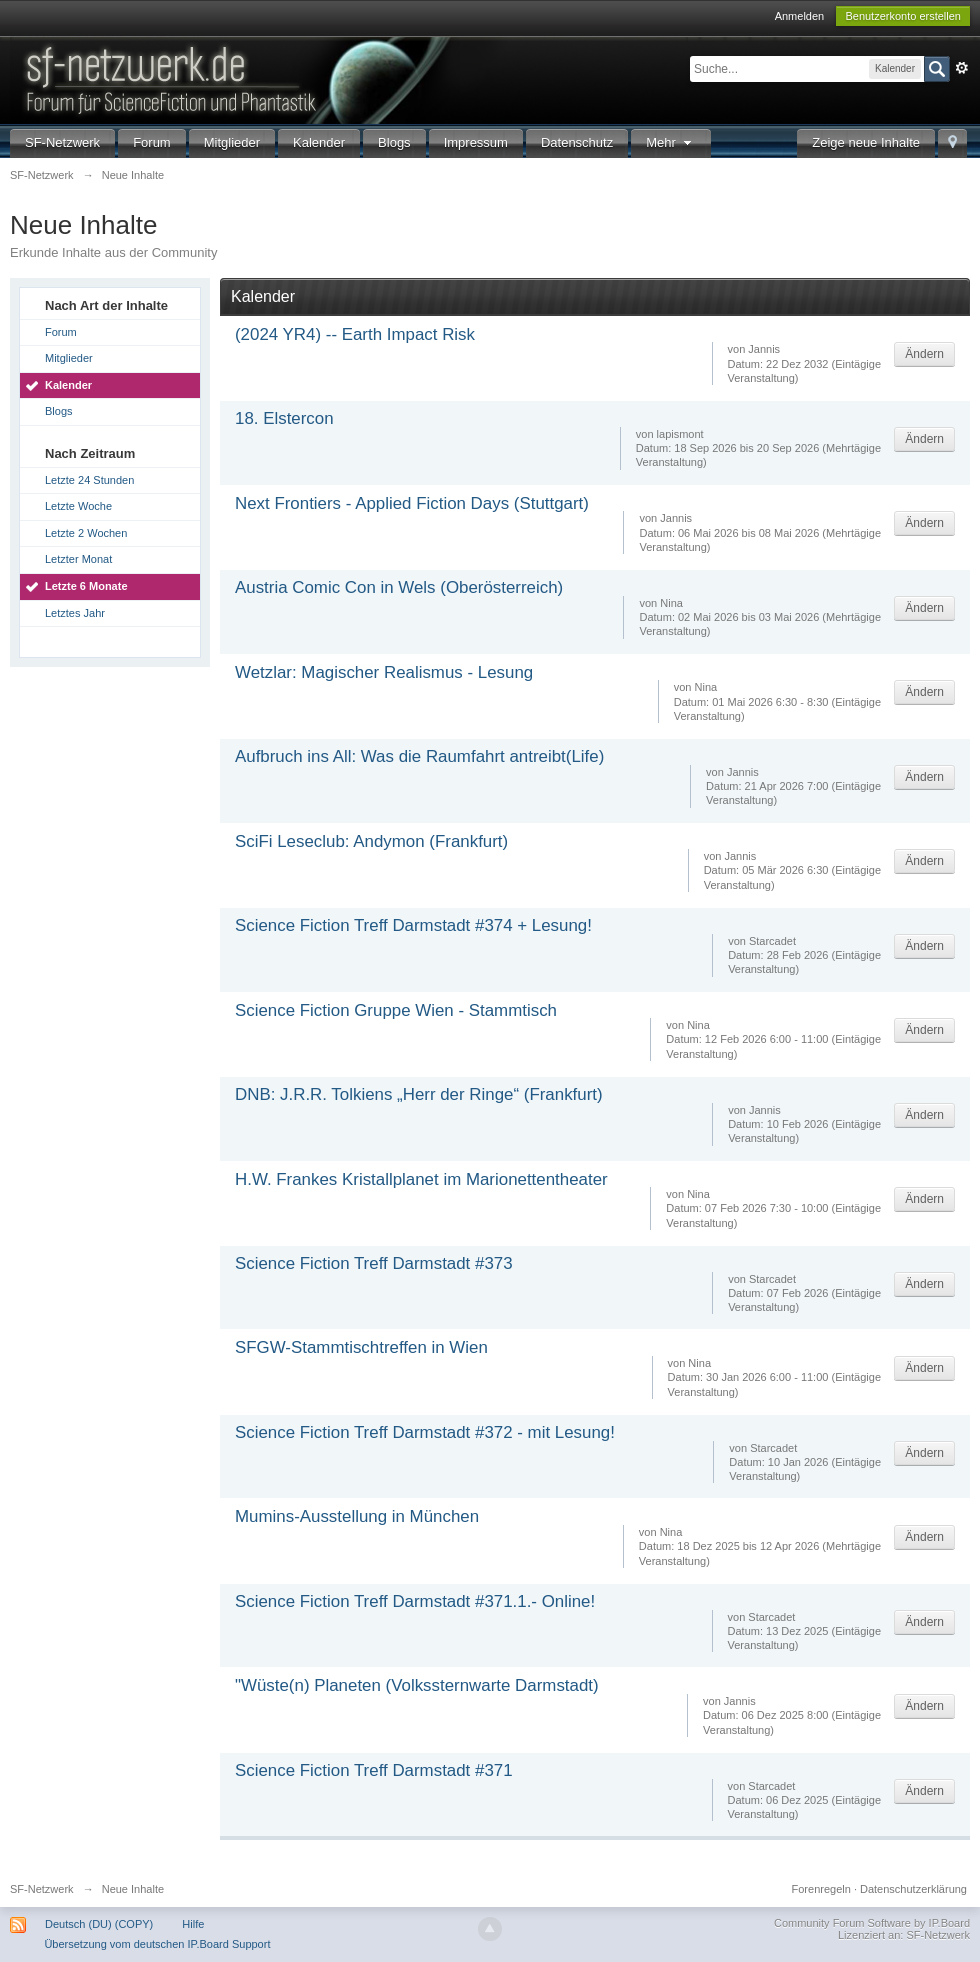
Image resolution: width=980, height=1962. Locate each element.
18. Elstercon (284, 418)
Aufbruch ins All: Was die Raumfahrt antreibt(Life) (419, 756)
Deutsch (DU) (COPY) (99, 1924)
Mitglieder (232, 142)
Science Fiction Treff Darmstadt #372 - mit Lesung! (425, 1432)
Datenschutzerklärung (913, 1889)
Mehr (671, 142)
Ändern (924, 354)
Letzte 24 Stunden (89, 480)
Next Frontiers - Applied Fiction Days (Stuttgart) (412, 503)
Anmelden (800, 16)
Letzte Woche (78, 506)
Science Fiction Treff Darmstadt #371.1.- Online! (415, 1601)
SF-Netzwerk (62, 142)
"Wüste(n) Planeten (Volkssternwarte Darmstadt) (417, 1685)
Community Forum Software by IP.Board (872, 1923)
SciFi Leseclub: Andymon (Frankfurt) (371, 841)
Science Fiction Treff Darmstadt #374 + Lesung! (413, 925)
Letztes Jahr (75, 613)
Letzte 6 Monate (86, 586)
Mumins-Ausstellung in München (357, 1516)
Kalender (319, 142)
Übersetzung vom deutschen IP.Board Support (157, 1944)
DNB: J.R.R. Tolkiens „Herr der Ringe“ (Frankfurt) (419, 1094)
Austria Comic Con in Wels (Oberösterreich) (399, 587)
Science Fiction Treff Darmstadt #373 (374, 1263)
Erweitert (962, 68)
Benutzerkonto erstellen (903, 16)
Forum (152, 142)
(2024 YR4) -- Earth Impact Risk (355, 334)
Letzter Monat (78, 559)
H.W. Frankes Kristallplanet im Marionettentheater (421, 1179)
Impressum (476, 142)
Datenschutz (577, 142)
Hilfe (193, 1924)
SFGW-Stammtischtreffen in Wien (361, 1347)
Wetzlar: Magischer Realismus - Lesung (384, 672)
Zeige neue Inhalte (866, 142)
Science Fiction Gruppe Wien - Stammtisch (396, 1010)
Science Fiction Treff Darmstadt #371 (374, 1770)
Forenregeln (821, 1889)
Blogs (394, 142)
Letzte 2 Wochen (86, 533)
